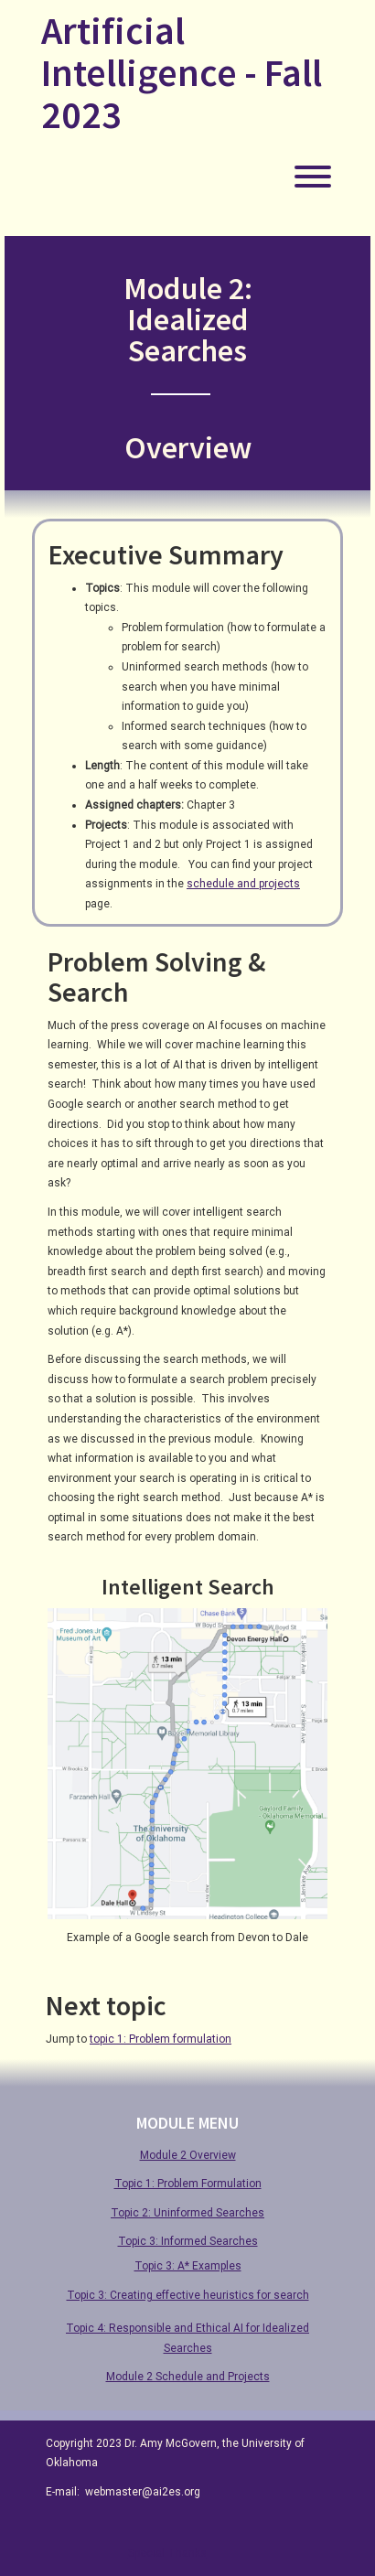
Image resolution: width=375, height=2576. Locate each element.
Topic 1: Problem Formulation (188, 2183)
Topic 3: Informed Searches (188, 2241)
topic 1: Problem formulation (160, 2039)
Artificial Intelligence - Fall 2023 (181, 72)
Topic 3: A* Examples (187, 2265)
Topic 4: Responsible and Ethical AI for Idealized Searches (187, 2338)
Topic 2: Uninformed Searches (187, 2212)
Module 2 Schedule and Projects (188, 2376)
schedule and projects (243, 883)
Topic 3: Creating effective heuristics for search (188, 2295)
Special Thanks (167, 2553)
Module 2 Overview (188, 2155)
